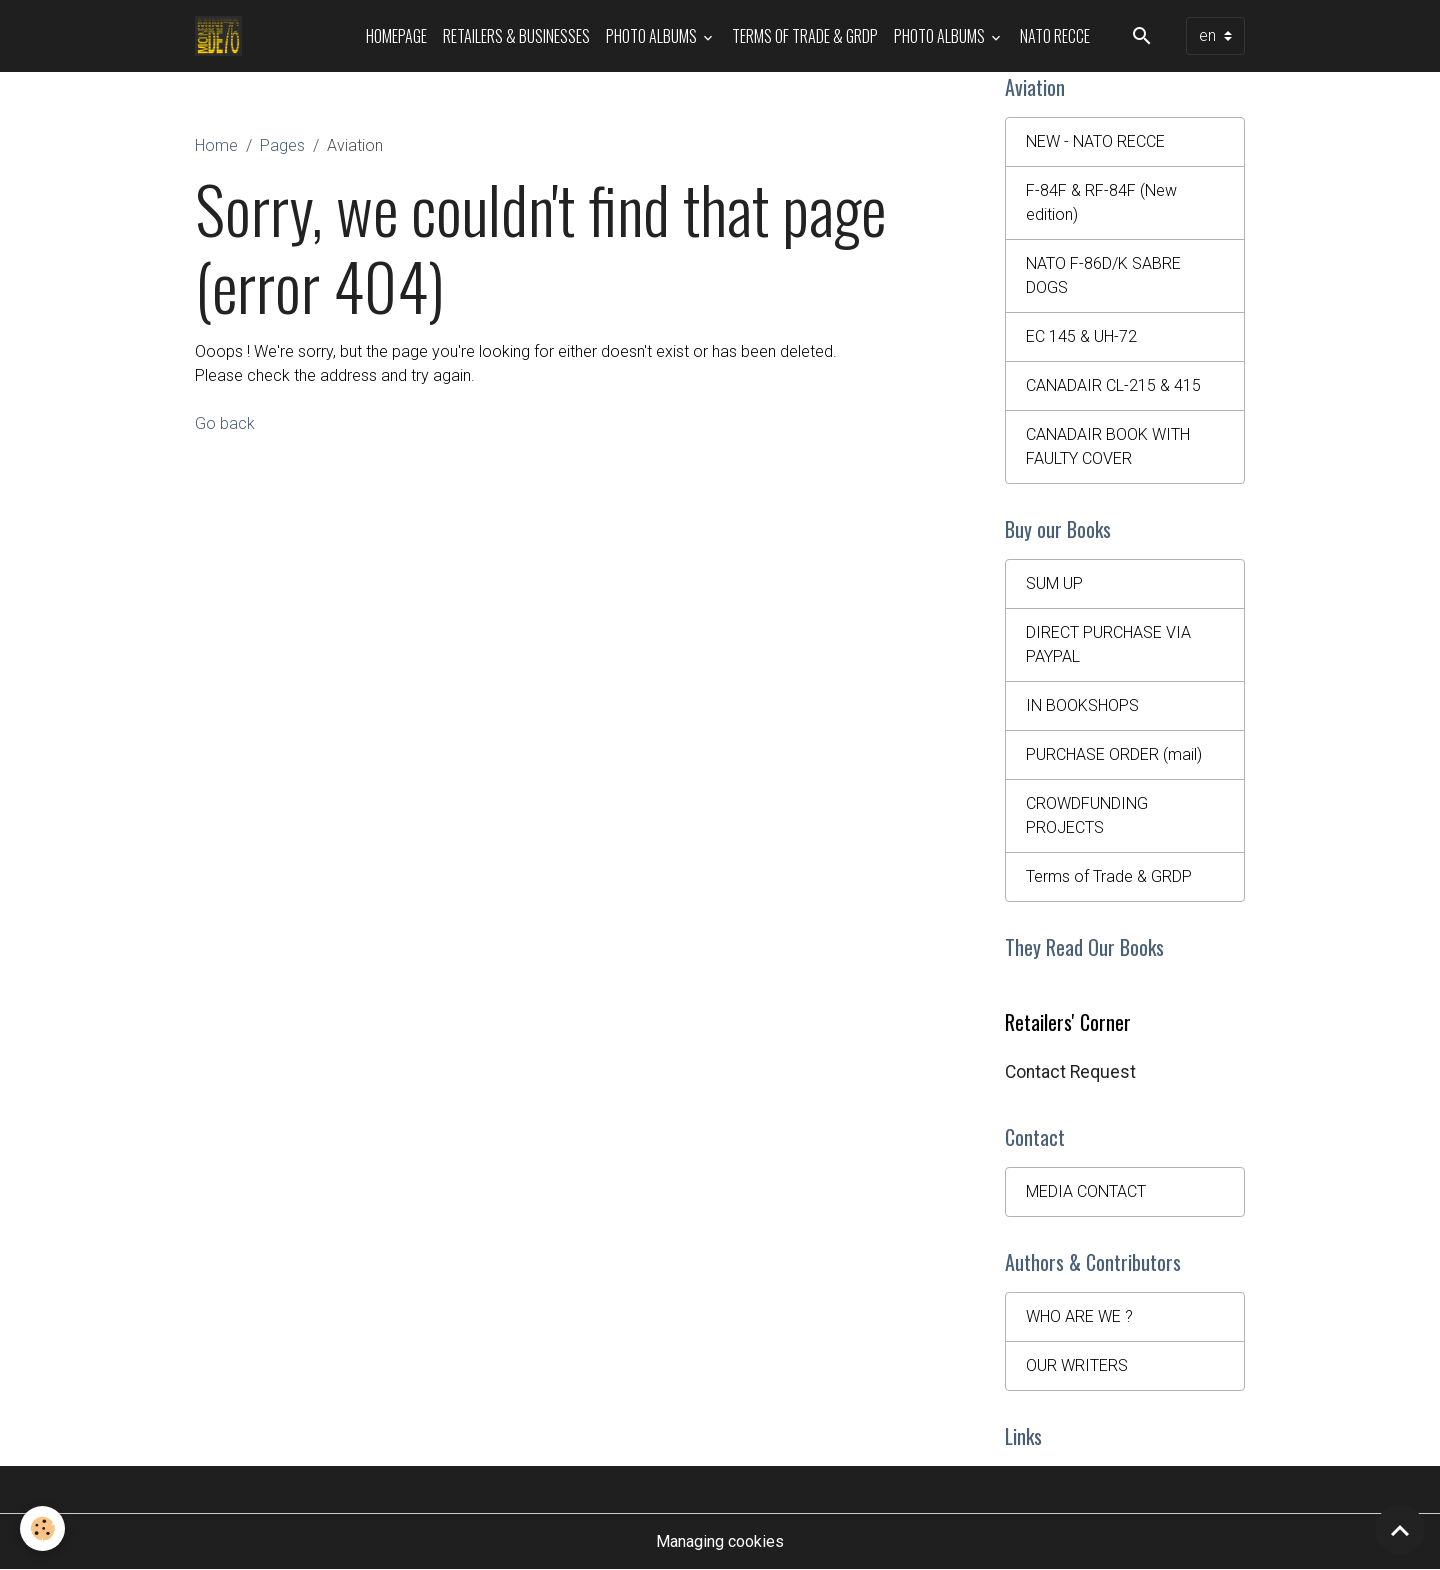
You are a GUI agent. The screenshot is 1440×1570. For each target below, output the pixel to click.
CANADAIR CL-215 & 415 (1113, 385)
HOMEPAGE (396, 36)
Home (216, 145)
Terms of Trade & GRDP (805, 36)
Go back (225, 423)
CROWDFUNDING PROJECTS (1087, 815)
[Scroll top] (1400, 1530)
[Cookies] (42, 1528)
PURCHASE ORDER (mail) (1114, 754)
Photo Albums (653, 36)
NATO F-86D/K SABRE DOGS (1103, 275)
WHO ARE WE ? (1079, 1316)
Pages (282, 145)
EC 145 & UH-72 (1081, 336)
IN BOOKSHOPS (1082, 705)
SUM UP (1054, 583)
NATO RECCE (1055, 36)
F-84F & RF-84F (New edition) (1101, 202)
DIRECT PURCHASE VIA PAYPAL (1108, 644)
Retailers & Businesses (516, 36)
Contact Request (1070, 1072)
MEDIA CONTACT (1086, 1191)
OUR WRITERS (1077, 1365)
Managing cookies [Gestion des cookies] (720, 1541)
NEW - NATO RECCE (1095, 141)
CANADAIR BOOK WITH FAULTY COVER (1108, 446)
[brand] (222, 36)
